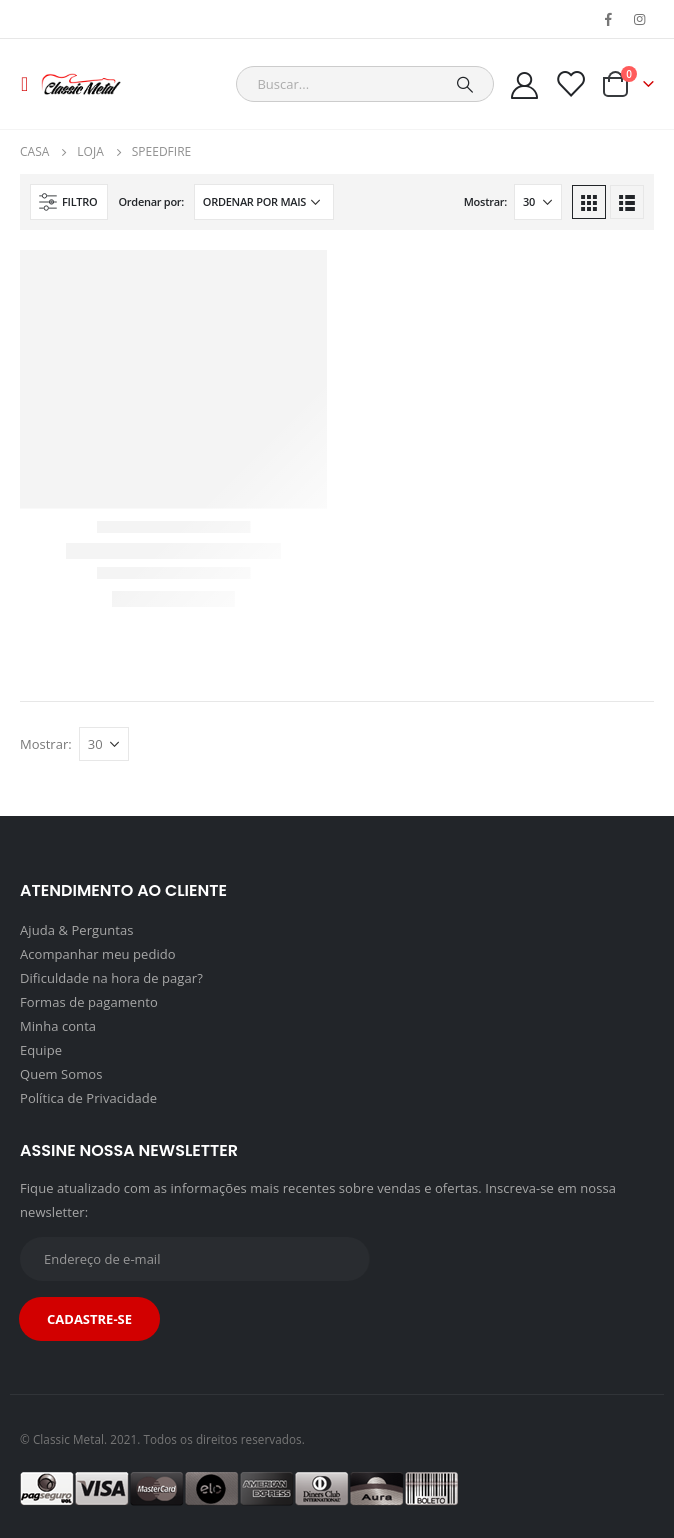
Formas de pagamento (89, 1002)
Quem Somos (61, 1074)
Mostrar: (485, 201)
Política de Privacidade (88, 1098)
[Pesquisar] (465, 84)
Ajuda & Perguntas (76, 930)
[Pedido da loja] (264, 202)
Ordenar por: (151, 201)
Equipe (41, 1050)
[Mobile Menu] (30, 84)
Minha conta (58, 1026)
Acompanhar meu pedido (98, 954)
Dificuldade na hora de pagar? (111, 978)
